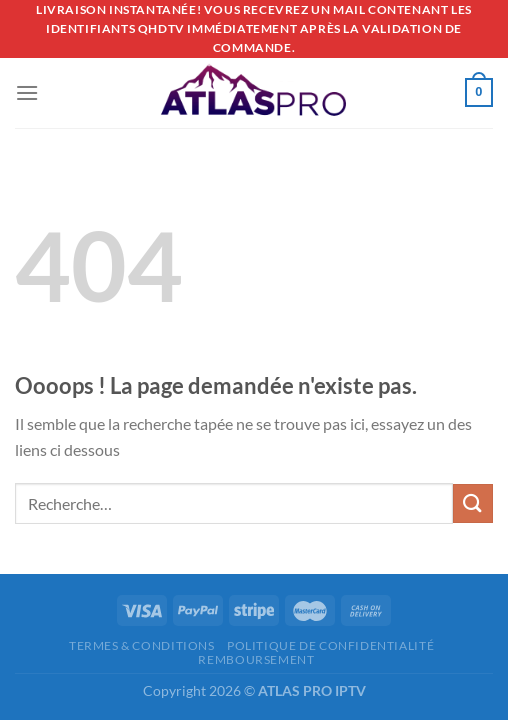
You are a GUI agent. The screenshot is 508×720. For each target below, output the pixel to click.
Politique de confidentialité (330, 645)
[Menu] (27, 92)
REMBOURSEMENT (256, 659)
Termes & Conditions (142, 645)
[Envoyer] (473, 503)
